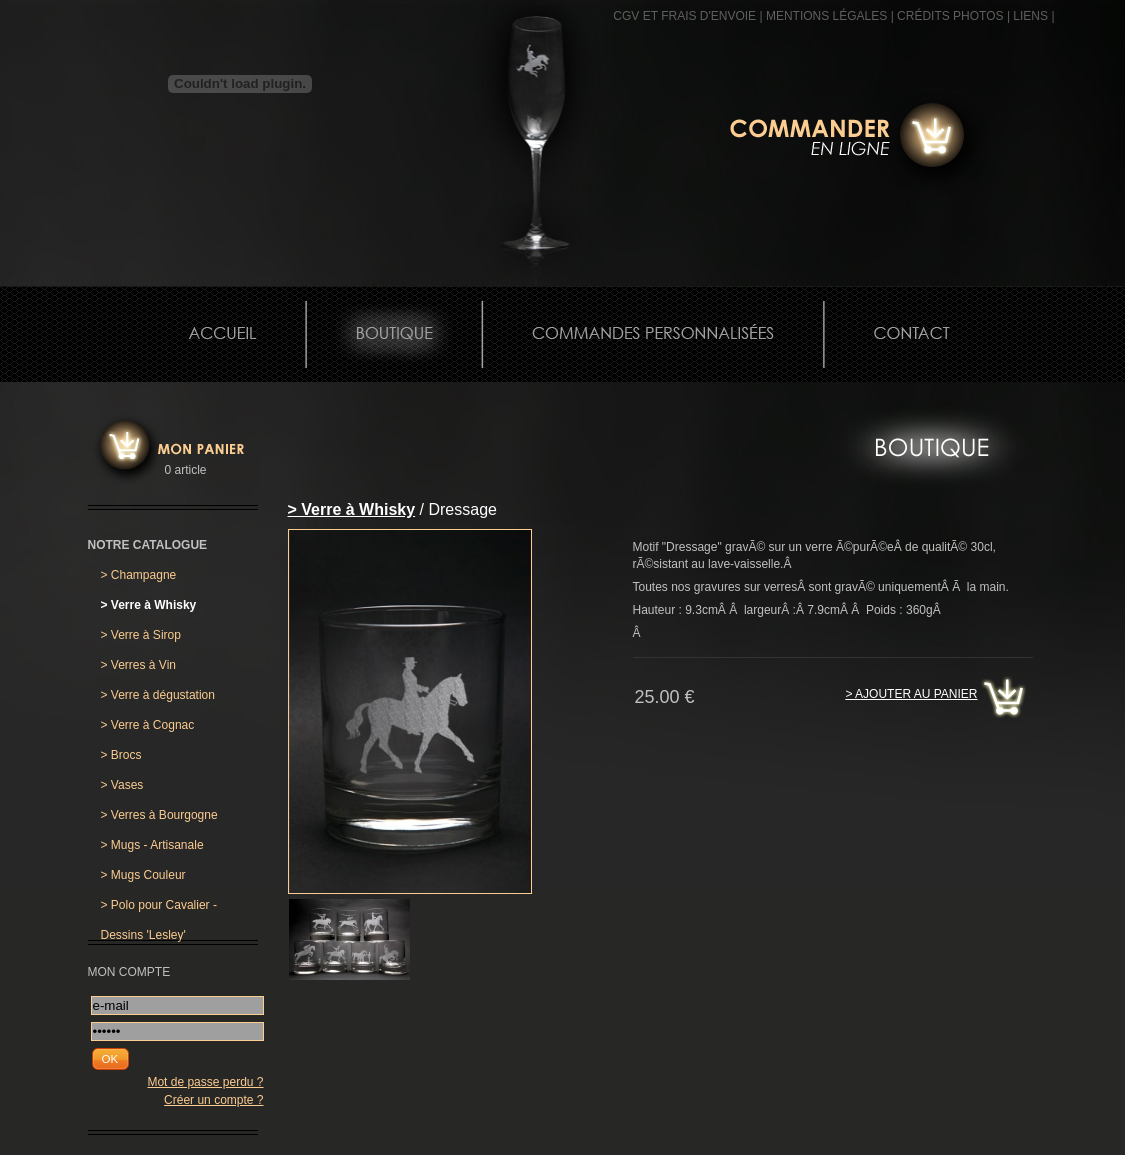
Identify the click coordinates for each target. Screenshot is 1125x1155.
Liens (1030, 16)
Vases (122, 785)
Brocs (121, 755)
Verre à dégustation (158, 695)
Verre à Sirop (141, 635)
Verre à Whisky (149, 605)
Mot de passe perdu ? (205, 1082)
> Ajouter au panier (911, 694)
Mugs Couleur (143, 875)
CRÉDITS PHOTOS (950, 16)
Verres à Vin (139, 665)
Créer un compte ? (213, 1100)
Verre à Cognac (148, 725)
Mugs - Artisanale (152, 845)
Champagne (139, 575)
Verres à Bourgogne (159, 815)
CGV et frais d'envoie (684, 16)
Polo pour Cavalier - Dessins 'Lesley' (159, 909)
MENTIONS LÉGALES (826, 16)
